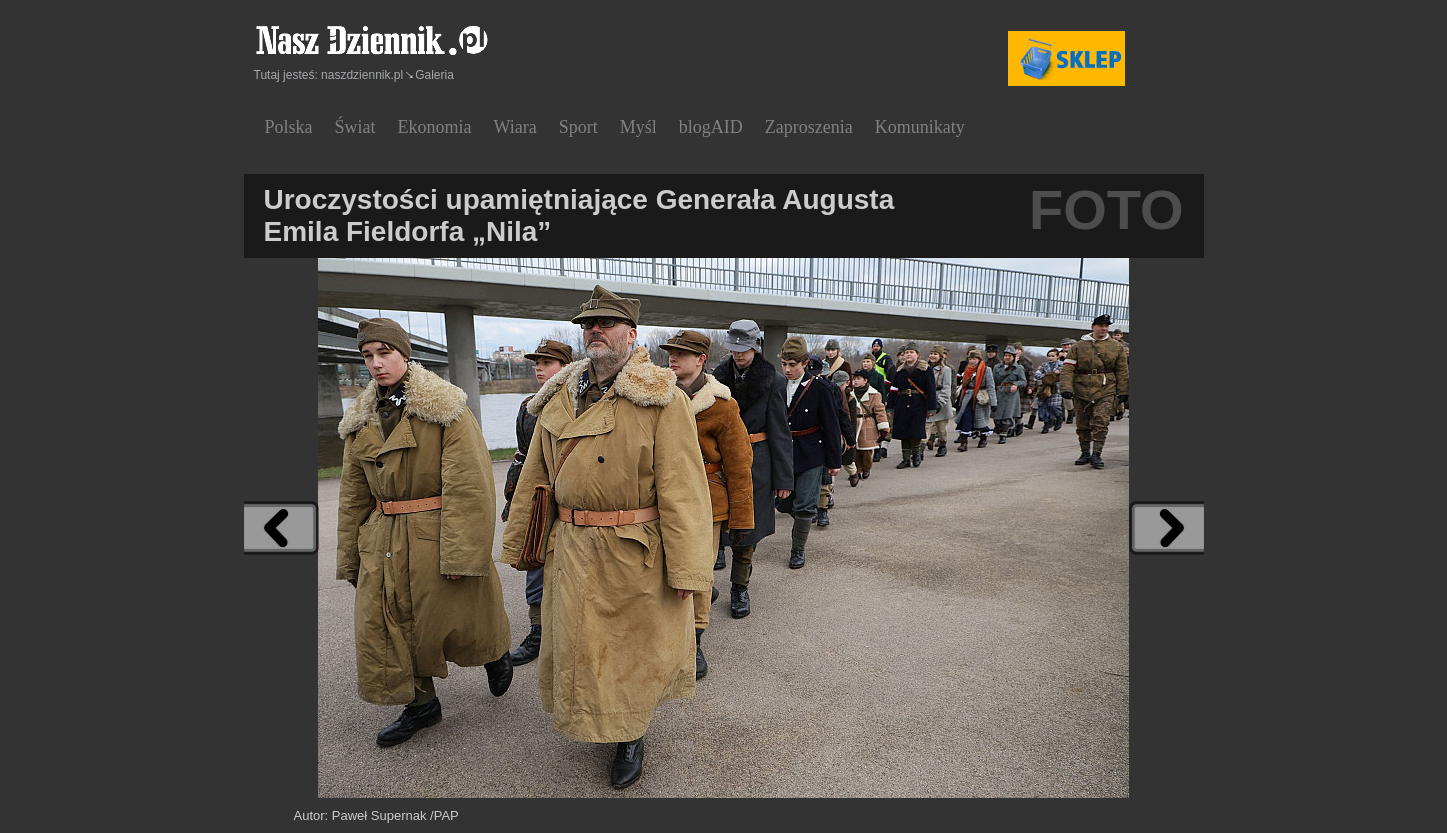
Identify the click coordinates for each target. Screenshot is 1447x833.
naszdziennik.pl (362, 75)
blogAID (711, 127)
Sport (578, 127)
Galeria (434, 75)
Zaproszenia (809, 127)
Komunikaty (920, 127)
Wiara (515, 127)
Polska (289, 127)
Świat (355, 127)
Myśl (638, 127)
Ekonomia (435, 127)
